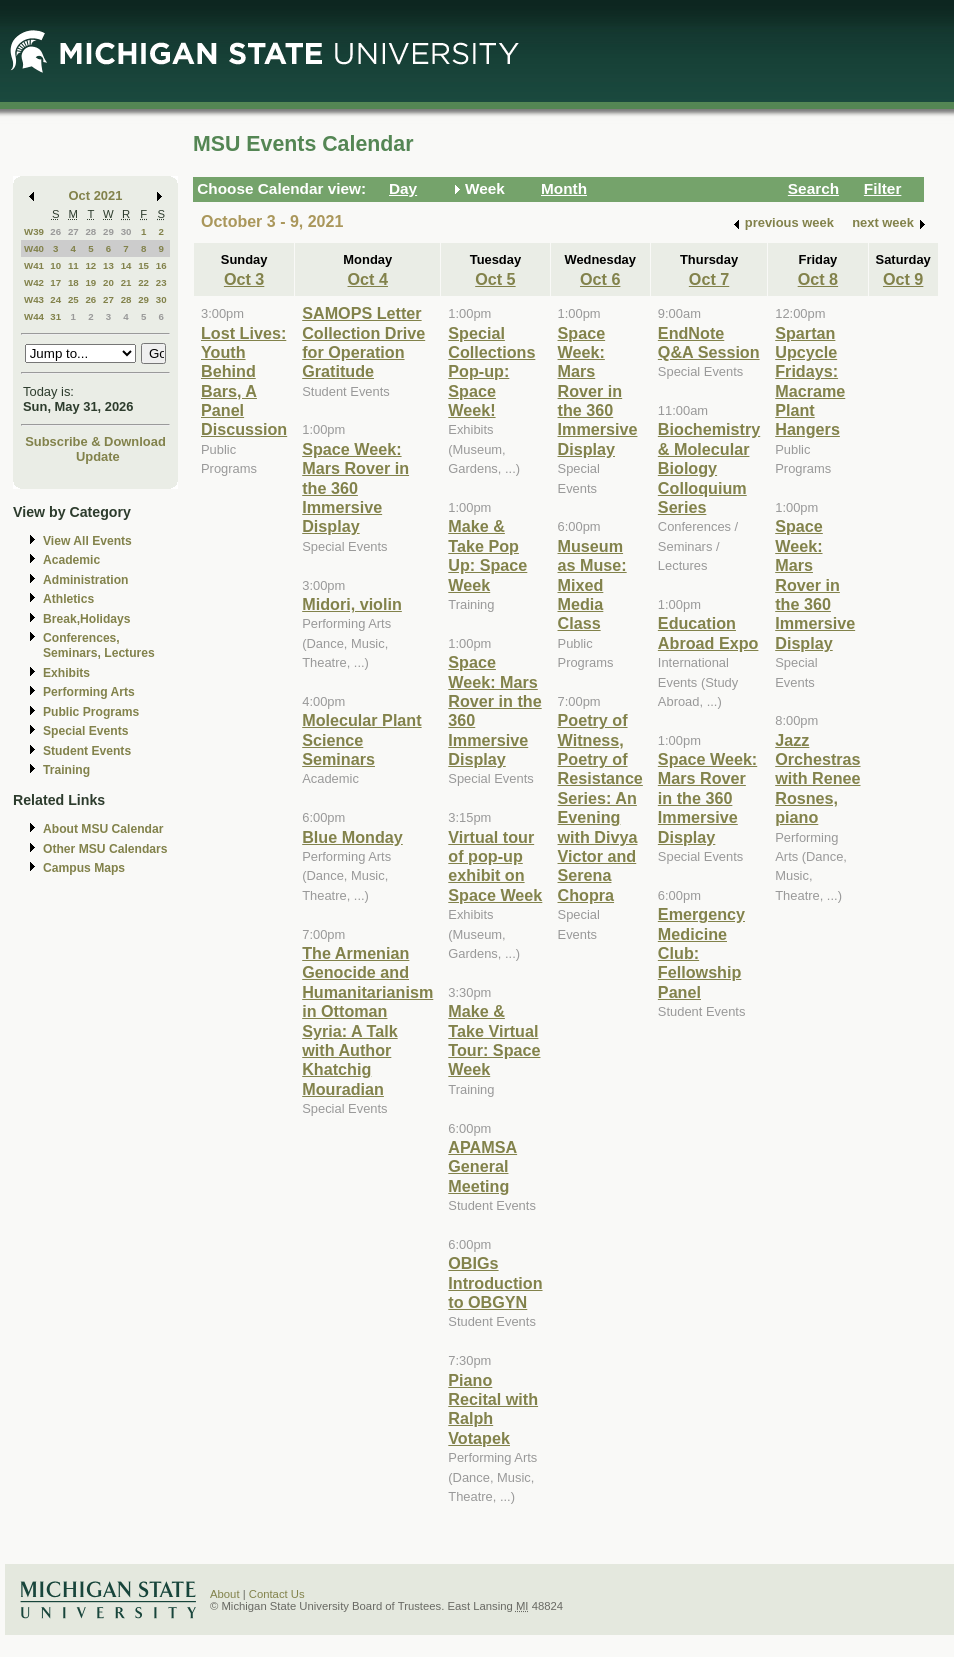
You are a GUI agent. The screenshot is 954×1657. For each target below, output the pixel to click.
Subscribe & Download (95, 441)
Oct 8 (818, 279)
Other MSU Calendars (105, 849)
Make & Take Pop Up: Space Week (487, 555)
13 (108, 265)
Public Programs (91, 712)
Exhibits (66, 673)
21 (126, 282)
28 (90, 231)
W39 (34, 231)
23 (161, 282)
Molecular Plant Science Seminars (361, 739)
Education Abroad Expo (708, 632)
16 (161, 265)
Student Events (87, 751)
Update (98, 456)
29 (108, 231)
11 (73, 265)
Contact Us (277, 1594)
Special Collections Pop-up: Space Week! (491, 372)
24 (55, 299)
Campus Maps (84, 868)
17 (55, 282)
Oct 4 (368, 279)
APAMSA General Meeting (482, 1166)
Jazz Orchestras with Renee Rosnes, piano (817, 779)
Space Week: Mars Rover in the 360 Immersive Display (355, 488)
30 (126, 231)
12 (90, 265)
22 (143, 282)
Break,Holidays (87, 619)
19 (90, 282)
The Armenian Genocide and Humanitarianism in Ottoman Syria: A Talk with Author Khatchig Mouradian (367, 1021)
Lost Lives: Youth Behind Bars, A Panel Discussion (244, 381)
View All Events (87, 541)
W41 (34, 265)
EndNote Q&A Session (709, 342)
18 (73, 282)
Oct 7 (709, 279)
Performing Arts (89, 692)
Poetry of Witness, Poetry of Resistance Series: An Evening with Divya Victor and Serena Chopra (600, 807)
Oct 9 (903, 279)
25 (73, 299)
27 (73, 231)
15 (143, 265)
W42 (34, 282)
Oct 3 (244, 279)
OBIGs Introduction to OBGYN (495, 1282)
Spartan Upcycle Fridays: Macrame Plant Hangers (810, 381)
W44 (34, 316)
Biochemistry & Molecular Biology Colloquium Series (709, 468)
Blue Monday (352, 837)
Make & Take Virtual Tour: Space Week (494, 1040)
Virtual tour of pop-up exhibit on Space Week (495, 866)
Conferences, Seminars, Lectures (99, 645)
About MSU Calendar (103, 829)
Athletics (68, 599)
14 (126, 265)
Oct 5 (495, 279)
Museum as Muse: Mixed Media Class (592, 585)
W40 (34, 248)
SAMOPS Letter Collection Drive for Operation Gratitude (363, 342)
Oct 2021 (96, 195)
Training (66, 770)
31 (55, 316)
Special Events (85, 731)
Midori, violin (352, 604)
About (225, 1594)
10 (55, 265)
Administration (85, 580)
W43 (34, 299)
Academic (71, 560)
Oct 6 (600, 279)
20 (108, 282)
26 (55, 231)
